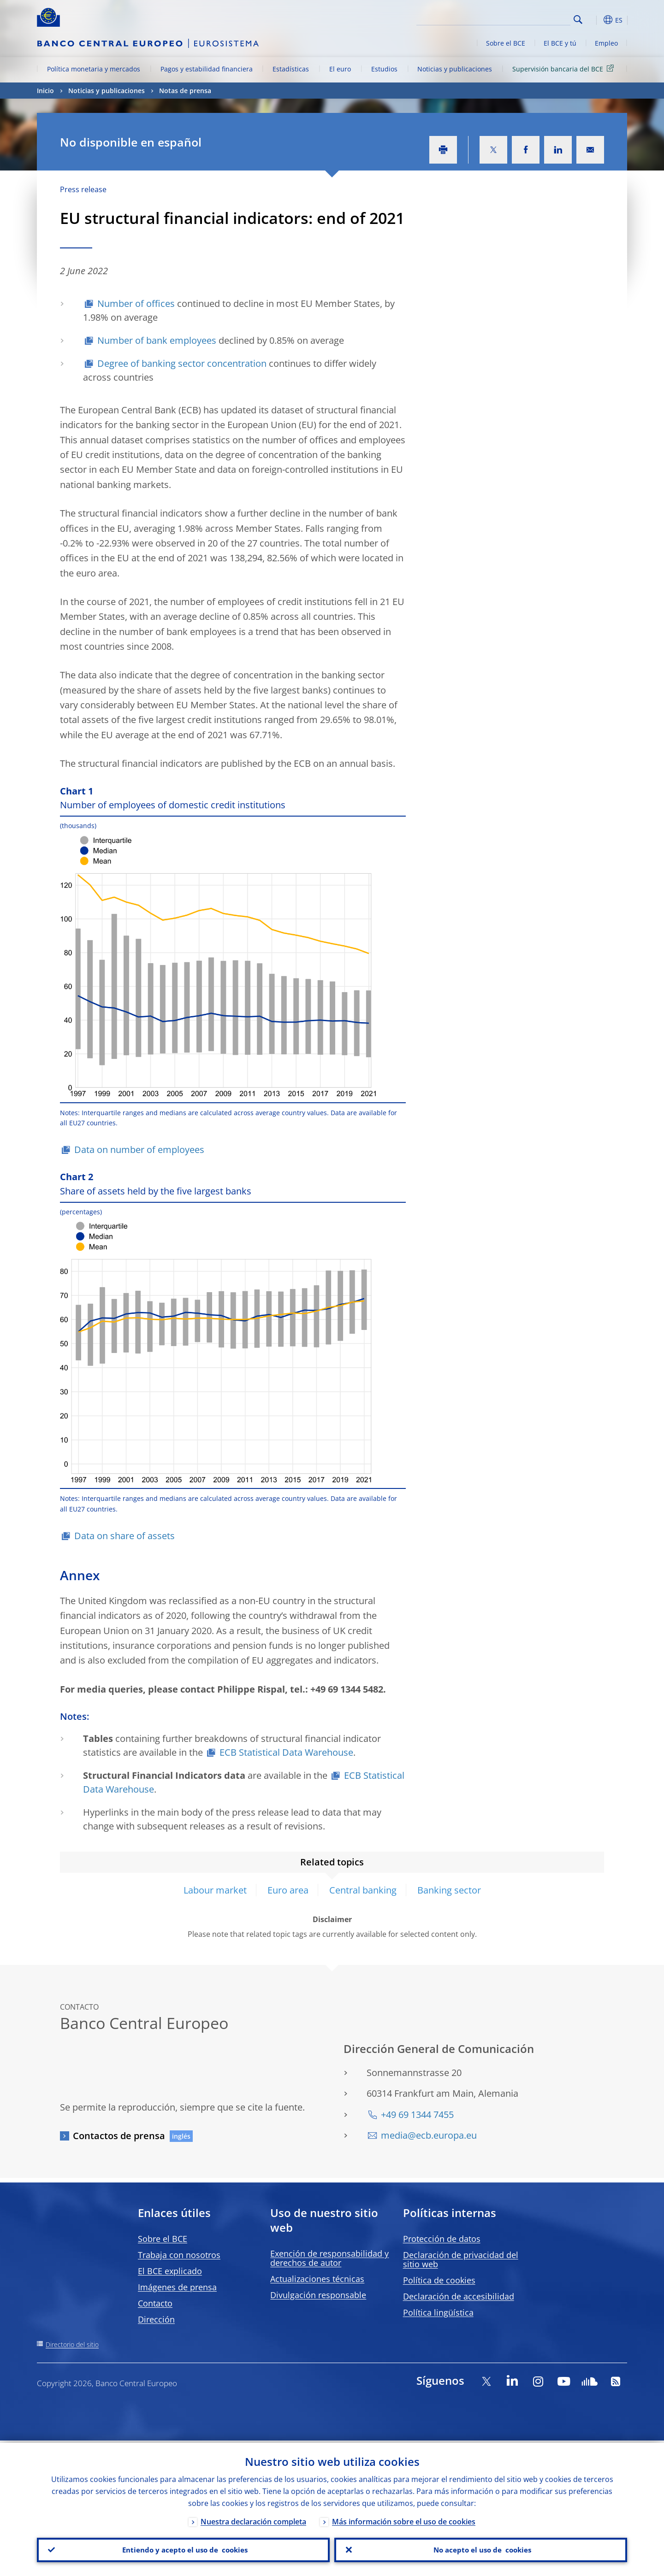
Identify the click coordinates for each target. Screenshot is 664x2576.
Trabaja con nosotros (179, 2254)
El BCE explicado (170, 2270)
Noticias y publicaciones (454, 69)
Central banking (363, 1890)
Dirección (156, 2319)
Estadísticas (291, 69)
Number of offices (136, 303)
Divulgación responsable (318, 2294)
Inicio (45, 90)
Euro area (287, 1890)
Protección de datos (441, 2238)
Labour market (215, 1890)
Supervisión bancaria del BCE (564, 68)
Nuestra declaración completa (253, 2519)
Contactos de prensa (119, 2135)
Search (578, 20)
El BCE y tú (560, 43)
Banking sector (449, 1890)
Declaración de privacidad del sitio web (460, 2259)
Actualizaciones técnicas (317, 2278)
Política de (439, 2280)
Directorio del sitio (72, 2344)
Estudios (384, 69)
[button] (595, 20)
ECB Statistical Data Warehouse (286, 1752)
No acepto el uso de (480, 2549)
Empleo (606, 43)
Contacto (155, 2303)
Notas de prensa (185, 90)
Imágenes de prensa (177, 2287)
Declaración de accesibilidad (458, 2296)
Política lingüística (438, 2312)
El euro (340, 69)
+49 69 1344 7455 (417, 2114)
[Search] (524, 18)
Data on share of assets (124, 1535)
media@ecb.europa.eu (429, 2135)
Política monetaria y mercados (93, 69)
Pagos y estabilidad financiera (206, 69)
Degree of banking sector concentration (182, 363)
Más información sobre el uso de (403, 2519)
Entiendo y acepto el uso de (183, 2549)
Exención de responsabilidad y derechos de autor (329, 2258)
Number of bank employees (156, 340)
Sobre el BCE (505, 43)
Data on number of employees (139, 1149)
